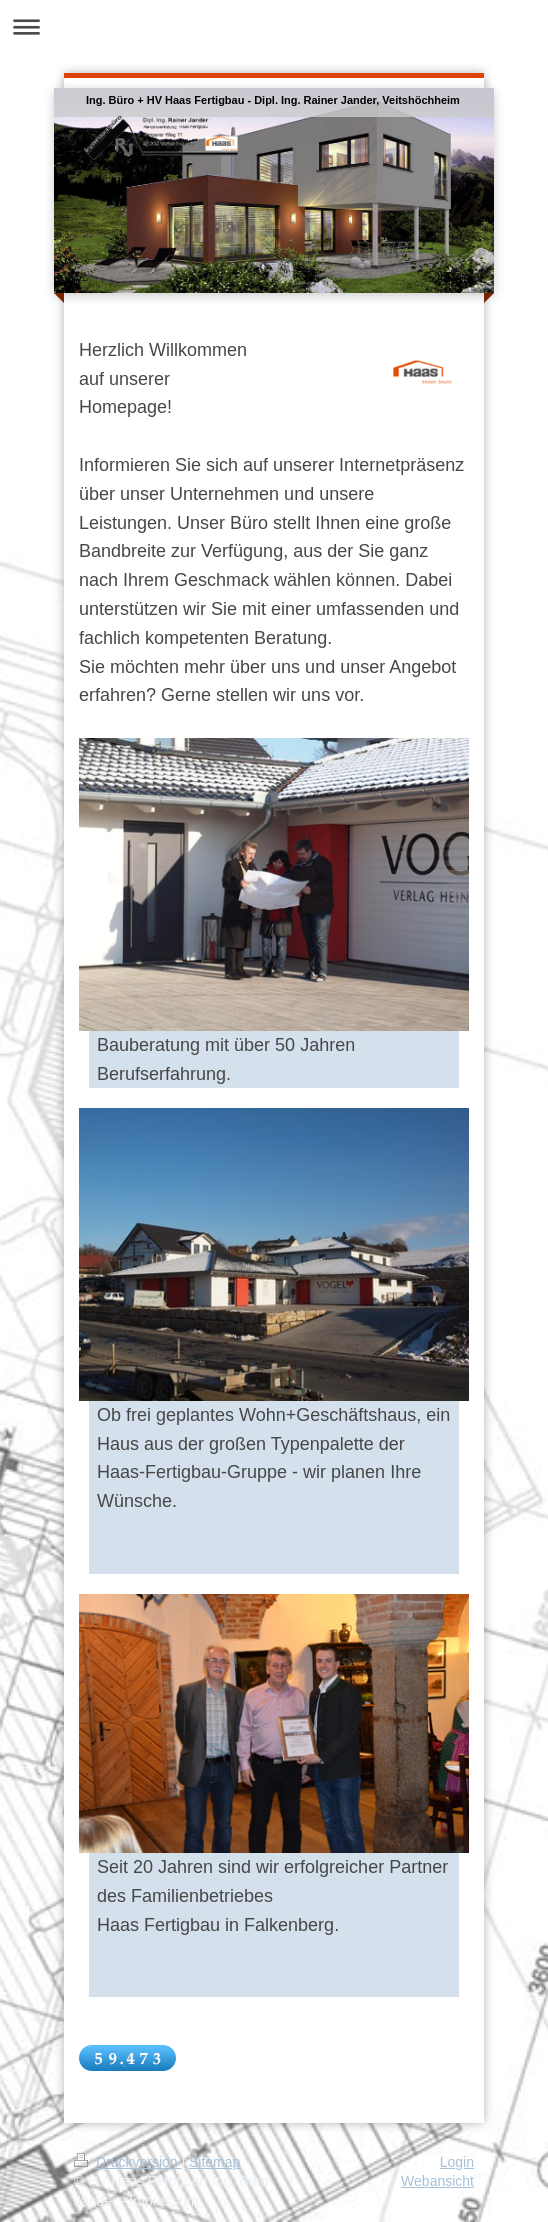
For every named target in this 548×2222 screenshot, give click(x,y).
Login (457, 2162)
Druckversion (127, 2162)
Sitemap (214, 2162)
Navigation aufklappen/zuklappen (274, 26)
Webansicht (437, 2181)
